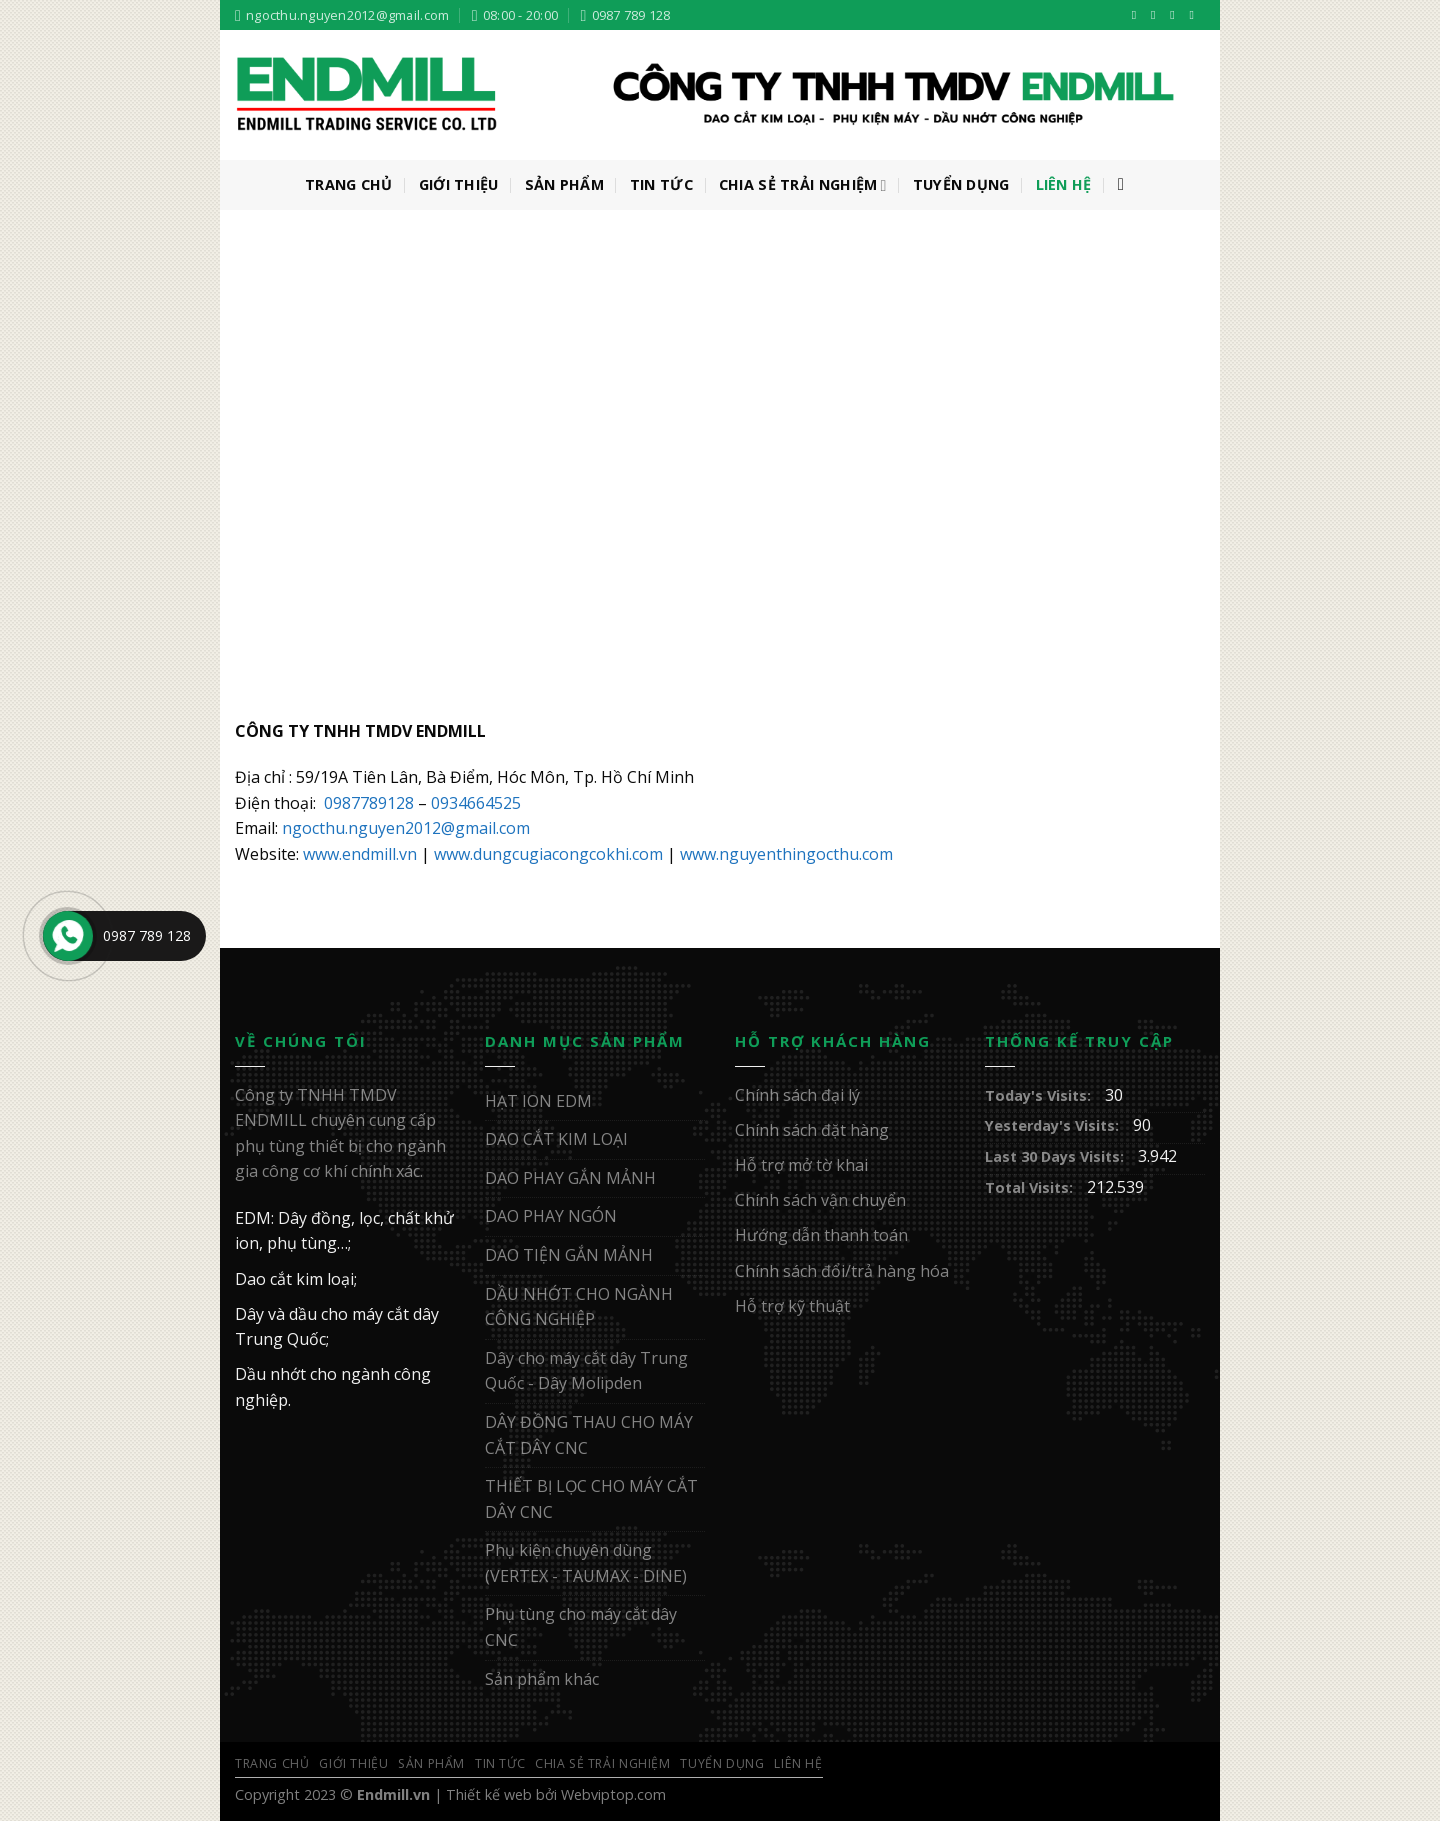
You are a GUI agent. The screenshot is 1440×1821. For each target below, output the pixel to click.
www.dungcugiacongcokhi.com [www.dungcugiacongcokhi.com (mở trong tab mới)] (548, 854)
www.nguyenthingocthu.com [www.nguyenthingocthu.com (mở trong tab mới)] (786, 854)
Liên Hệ (1064, 184)
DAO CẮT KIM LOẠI (556, 1139)
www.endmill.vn (360, 854)
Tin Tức (661, 184)
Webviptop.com (613, 1794)
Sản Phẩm (564, 184)
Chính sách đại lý (797, 1095)
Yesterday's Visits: (1054, 1125)
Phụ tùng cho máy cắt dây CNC (581, 1627)
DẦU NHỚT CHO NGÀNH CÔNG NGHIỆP (579, 1307)
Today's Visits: (1040, 1095)
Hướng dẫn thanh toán (821, 1235)
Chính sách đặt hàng (812, 1130)
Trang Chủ (349, 184)
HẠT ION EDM (538, 1101)
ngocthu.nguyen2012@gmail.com (406, 828)
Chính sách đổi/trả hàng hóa (842, 1271)
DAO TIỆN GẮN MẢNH (569, 1255)
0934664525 (476, 803)
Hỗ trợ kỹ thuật (792, 1306)
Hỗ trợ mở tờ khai (801, 1165)
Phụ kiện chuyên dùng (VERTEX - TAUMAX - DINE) (586, 1563)
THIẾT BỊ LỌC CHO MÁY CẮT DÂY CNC (591, 1499)
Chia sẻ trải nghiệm (803, 185)
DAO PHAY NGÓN (551, 1216)
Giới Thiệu (459, 184)
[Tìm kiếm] (1126, 185)
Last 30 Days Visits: (1056, 1156)
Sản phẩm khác (542, 1679)
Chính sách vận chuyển (820, 1200)
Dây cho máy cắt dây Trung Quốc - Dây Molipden (586, 1371)
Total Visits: (1031, 1187)
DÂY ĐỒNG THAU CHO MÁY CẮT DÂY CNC (589, 1435)
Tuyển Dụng (961, 184)
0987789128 (369, 803)
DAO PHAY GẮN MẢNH (570, 1178)
